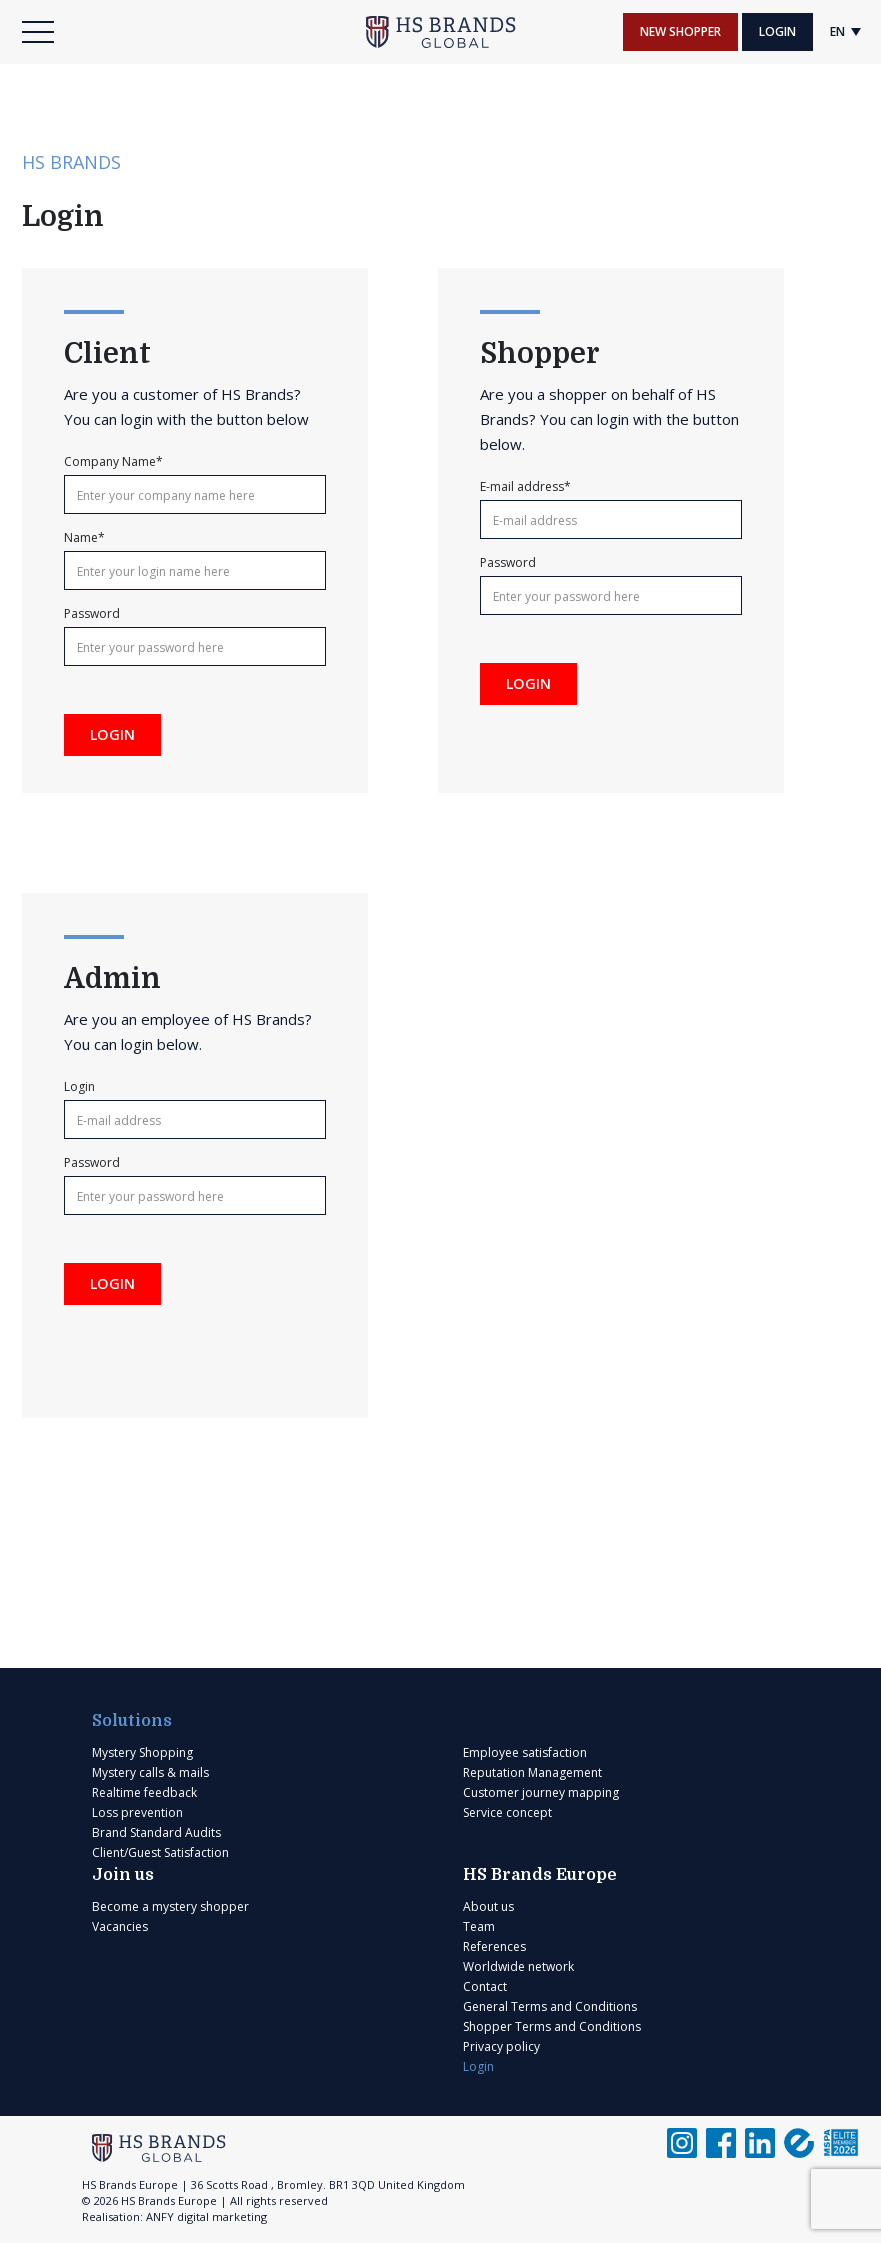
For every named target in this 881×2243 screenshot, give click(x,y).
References (494, 1946)
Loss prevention (137, 1812)
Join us (123, 1875)
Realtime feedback (144, 1792)
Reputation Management (532, 1772)
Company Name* (113, 462)
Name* (84, 538)
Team (479, 1926)
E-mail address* (525, 487)
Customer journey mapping (541, 1792)
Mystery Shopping (142, 1752)
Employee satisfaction (525, 1752)
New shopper (680, 31)
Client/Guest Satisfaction (160, 1852)
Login (777, 31)
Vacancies (120, 1926)
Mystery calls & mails (150, 1772)
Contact (485, 1986)
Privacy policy (501, 2046)
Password (92, 614)
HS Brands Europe (540, 1875)
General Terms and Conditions (550, 2006)
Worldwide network (518, 1966)
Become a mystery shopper (170, 1906)
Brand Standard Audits (156, 1832)
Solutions (132, 1721)
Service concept (507, 1812)
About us (488, 1906)
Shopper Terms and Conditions (552, 2026)
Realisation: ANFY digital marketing (174, 2216)
